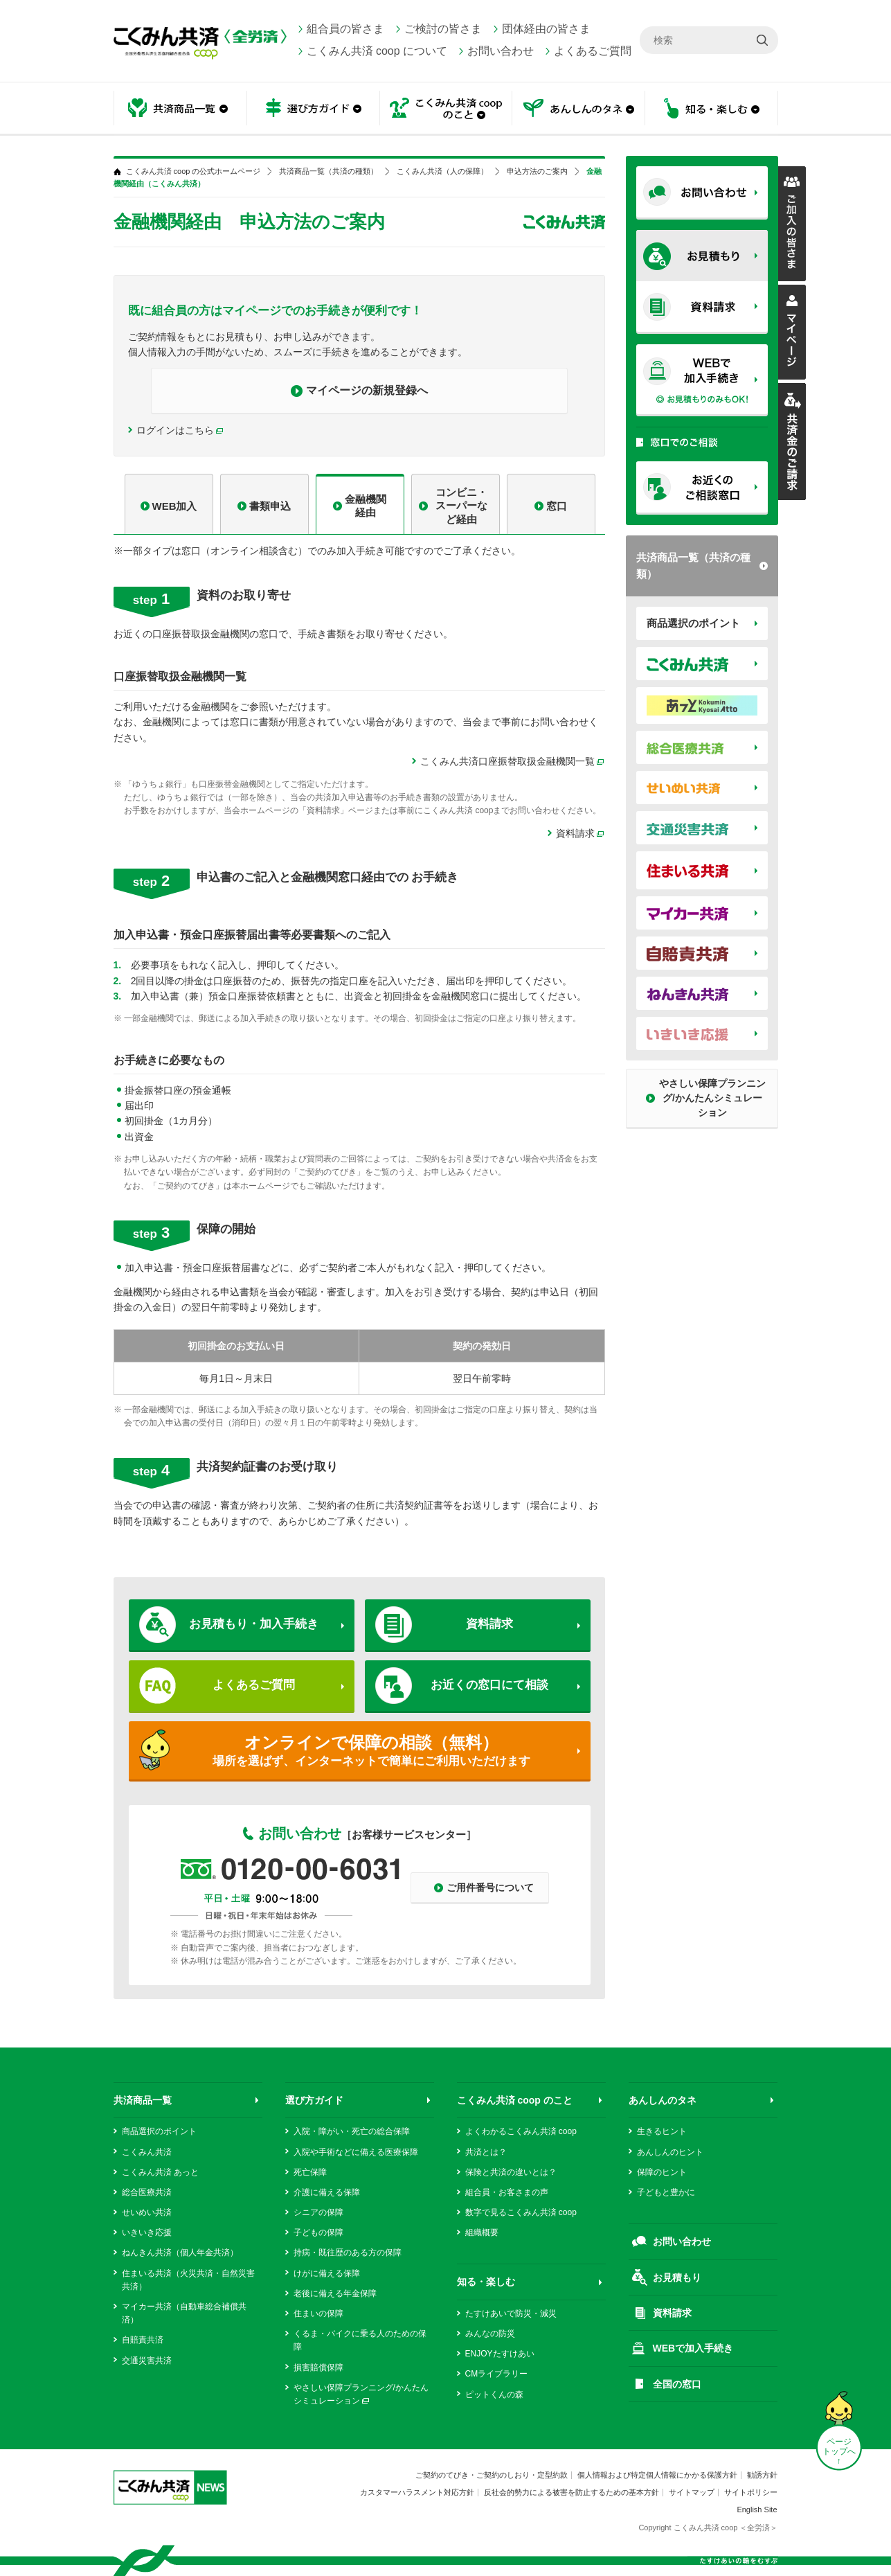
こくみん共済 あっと (160, 2172)
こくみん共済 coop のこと (445, 109)
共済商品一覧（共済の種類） (693, 565)
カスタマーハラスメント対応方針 (417, 2492)
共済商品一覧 (180, 109)
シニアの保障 (318, 2212)
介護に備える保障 (327, 2192)
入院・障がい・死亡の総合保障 (352, 2131)
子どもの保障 (318, 2232)
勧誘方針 (762, 2475)
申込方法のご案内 (537, 171)
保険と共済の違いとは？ (511, 2172)
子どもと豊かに (666, 2192)
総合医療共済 (147, 2192)
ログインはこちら (175, 430)
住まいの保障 (318, 2313)
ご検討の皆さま (443, 29)
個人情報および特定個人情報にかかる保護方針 (657, 2475)
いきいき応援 (147, 2232)
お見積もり (677, 2277)
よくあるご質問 (592, 51)
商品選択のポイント (693, 623)
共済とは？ (486, 2152)
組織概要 (481, 2232)
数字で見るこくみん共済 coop (521, 2212)
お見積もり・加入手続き (253, 1624)
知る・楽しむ (711, 109)
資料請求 (575, 833)
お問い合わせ (500, 51)
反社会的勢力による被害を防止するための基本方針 (571, 2492)
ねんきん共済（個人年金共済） (180, 2252)
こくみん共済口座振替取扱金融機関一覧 (512, 762)
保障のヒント (662, 2172)
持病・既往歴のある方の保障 (348, 2252)
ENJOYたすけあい (499, 2354)
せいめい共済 (147, 2212)
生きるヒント (662, 2131)
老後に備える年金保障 (335, 2293)
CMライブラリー (496, 2374)
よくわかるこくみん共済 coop (521, 2131)
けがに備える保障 (327, 2273)
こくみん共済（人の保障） (442, 171)
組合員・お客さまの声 (506, 2192)
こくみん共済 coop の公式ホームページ (193, 171)
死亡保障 (310, 2172)
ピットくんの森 (494, 2394)
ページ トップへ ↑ (839, 2451)
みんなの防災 (490, 2333)
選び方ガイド (312, 109)
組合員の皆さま (345, 29)
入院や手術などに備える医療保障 (356, 2152)
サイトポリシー (750, 2492)
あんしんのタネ (578, 109)
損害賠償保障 (318, 2367)
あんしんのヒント (670, 2152)
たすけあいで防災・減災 (511, 2313)
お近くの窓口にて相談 (489, 1684)
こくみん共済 (147, 2152)
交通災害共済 (147, 2360)
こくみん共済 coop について (377, 51)
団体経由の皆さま (546, 29)
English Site (757, 2509)
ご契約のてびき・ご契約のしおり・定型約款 (491, 2475)
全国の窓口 (677, 2384)
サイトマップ (691, 2492)
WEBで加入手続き (693, 2348)
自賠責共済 (142, 2340)
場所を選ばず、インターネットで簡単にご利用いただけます (371, 1750)
